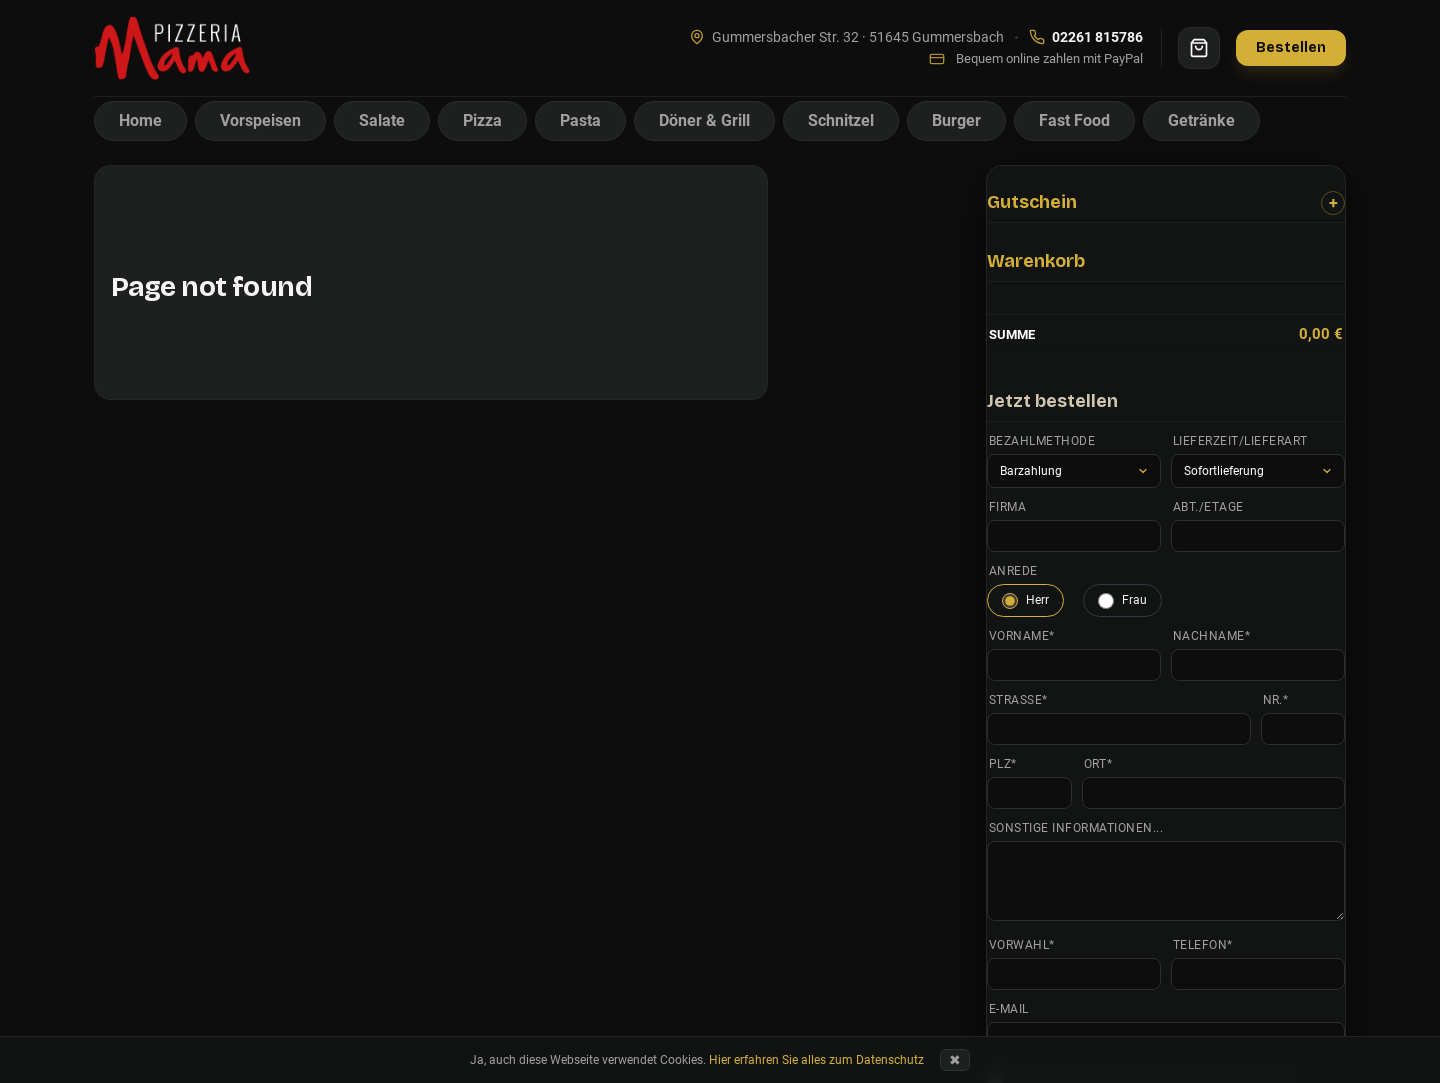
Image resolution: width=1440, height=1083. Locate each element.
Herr (1025, 601)
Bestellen (1291, 47)
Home (140, 120)
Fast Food (1074, 120)
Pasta (580, 120)
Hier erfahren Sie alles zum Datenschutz (816, 1060)
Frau (1122, 601)
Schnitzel (841, 120)
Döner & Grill (704, 120)
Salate (382, 120)
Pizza (482, 120)
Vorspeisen (260, 120)
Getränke (1201, 120)
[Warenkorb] (1199, 48)
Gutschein (1032, 202)
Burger (956, 120)
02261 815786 (1086, 37)
